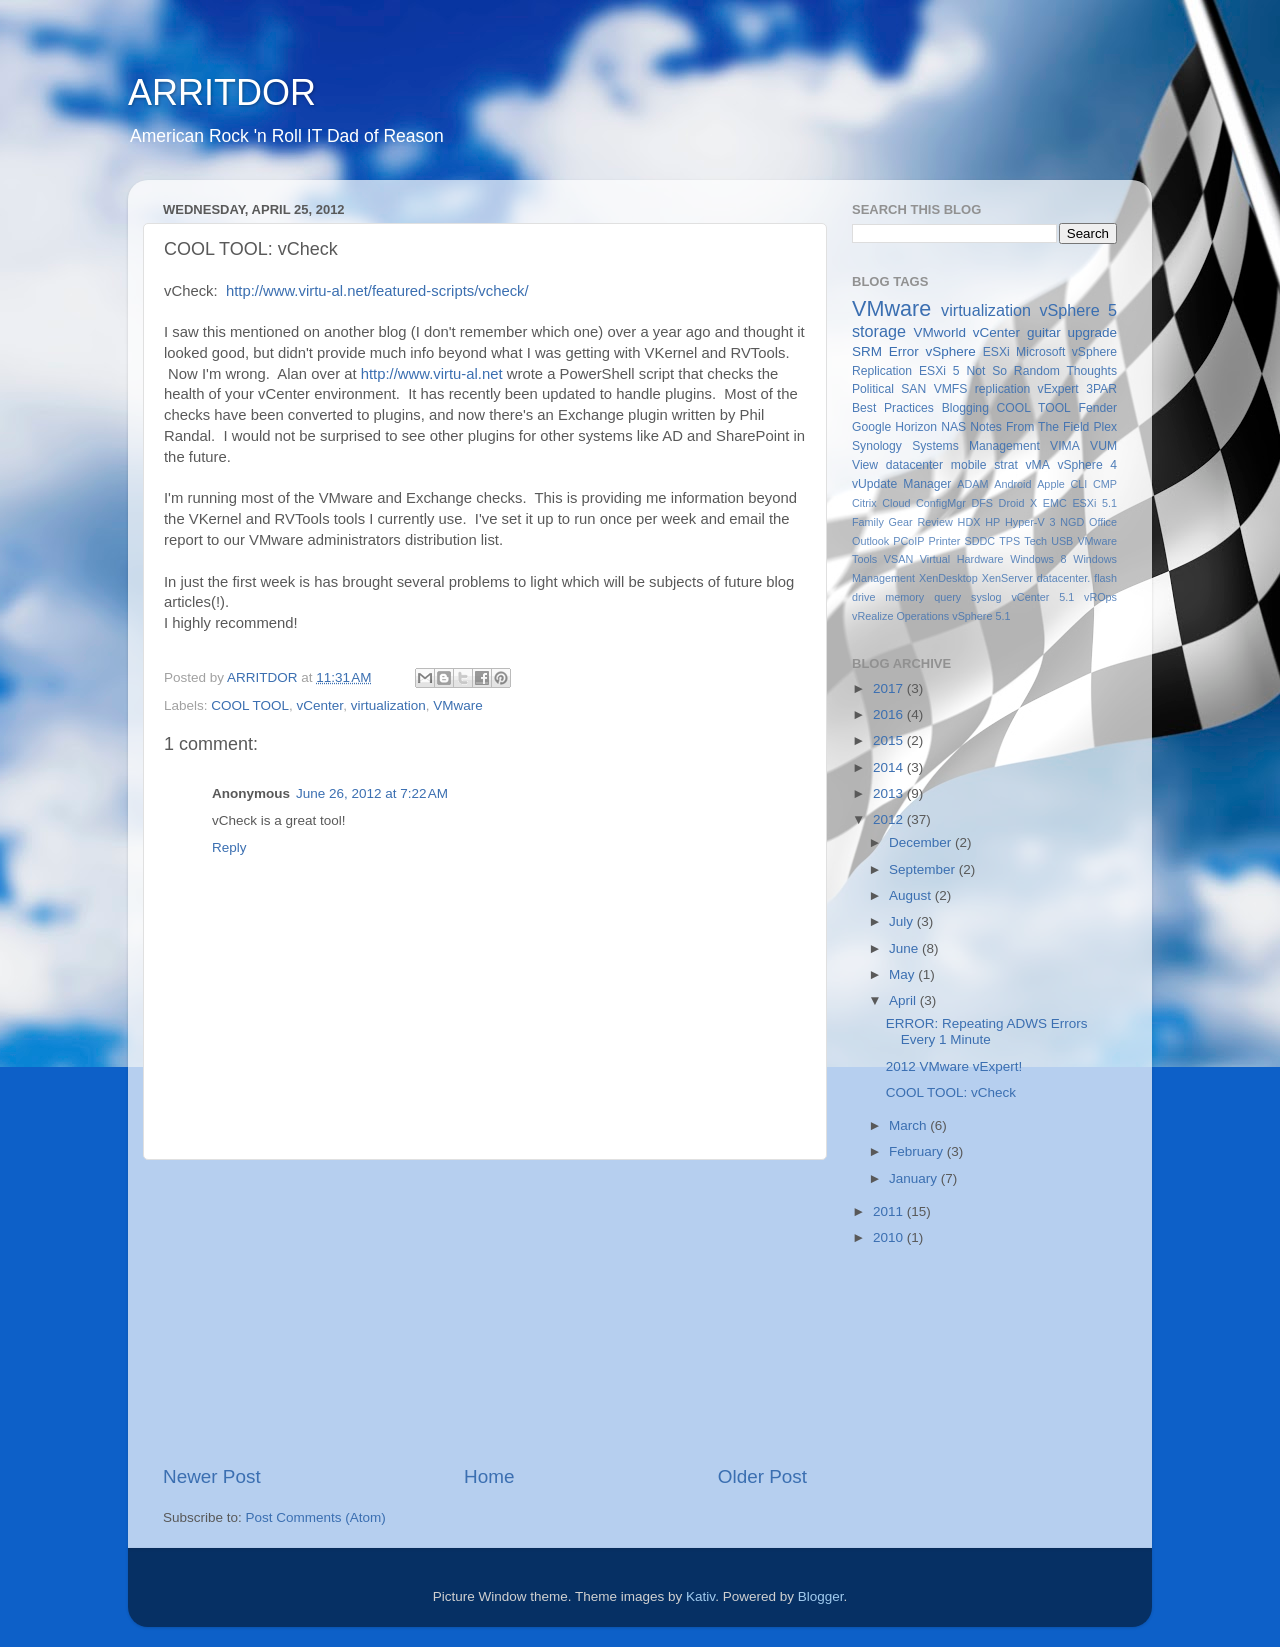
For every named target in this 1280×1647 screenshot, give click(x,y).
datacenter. (1063, 578)
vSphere (951, 351)
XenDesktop (948, 578)
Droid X (1018, 503)
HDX (969, 522)
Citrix (864, 503)
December (922, 842)
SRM (867, 351)
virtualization (388, 705)
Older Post (762, 1476)
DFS (982, 503)
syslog (986, 597)
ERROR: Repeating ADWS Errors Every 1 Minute (987, 1031)
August (912, 895)
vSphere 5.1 (981, 616)
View (865, 465)
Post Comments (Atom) (316, 1517)
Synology (877, 446)
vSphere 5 (1078, 310)
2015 (890, 740)
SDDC (979, 541)
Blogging (965, 408)
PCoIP (908, 541)
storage (879, 331)
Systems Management (976, 446)
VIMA (1065, 446)
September (924, 869)
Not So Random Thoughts (1041, 371)
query (947, 597)
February (918, 1151)
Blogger (821, 1596)
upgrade (1092, 332)
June (905, 948)
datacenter (914, 465)
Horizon (916, 427)
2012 (890, 819)
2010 (890, 1237)
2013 (890, 793)
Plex (1105, 427)
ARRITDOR (222, 92)
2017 (890, 688)
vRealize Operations (900, 616)
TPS (1009, 541)
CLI (1079, 484)
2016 (890, 714)
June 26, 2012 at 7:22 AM (372, 793)
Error (904, 351)
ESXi (996, 352)
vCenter (320, 705)
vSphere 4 (1087, 465)
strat (1006, 465)
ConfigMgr (941, 503)
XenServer (1007, 578)
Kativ (700, 1596)
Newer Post (212, 1476)
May (903, 974)
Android (1012, 484)
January (915, 1178)
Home (489, 1476)
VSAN (898, 559)
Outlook (870, 541)
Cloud (896, 503)
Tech (1035, 541)
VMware (458, 705)
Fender (1098, 408)
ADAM (972, 484)
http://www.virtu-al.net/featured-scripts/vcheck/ (377, 291)
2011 (890, 1211)
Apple (1051, 484)
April (904, 1000)
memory (904, 597)
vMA (1038, 465)
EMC (1055, 503)
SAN (913, 389)
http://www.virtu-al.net (432, 374)
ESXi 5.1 (1094, 503)
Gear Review (921, 522)
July (903, 921)
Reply (229, 847)
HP (992, 522)
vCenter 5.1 (1042, 597)
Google (871, 427)
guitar (1044, 332)
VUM (1103, 446)
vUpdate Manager (901, 484)
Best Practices (893, 408)
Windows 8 (1038, 559)
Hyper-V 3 (1030, 522)
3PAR (1101, 389)
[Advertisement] (485, 1312)
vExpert (1058, 389)
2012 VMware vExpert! (954, 1066)
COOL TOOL (250, 705)
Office (1103, 522)
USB (1062, 541)
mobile (969, 465)
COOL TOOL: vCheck (951, 1092)
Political (873, 389)
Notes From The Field (1029, 427)
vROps (1100, 597)
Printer (945, 541)
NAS (953, 427)
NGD (1072, 522)
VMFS (951, 389)
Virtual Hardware (962, 559)
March (909, 1125)
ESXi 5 (939, 371)
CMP (1105, 484)
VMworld (940, 332)
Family (868, 522)
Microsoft (1040, 352)
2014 (890, 767)
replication (1002, 389)
